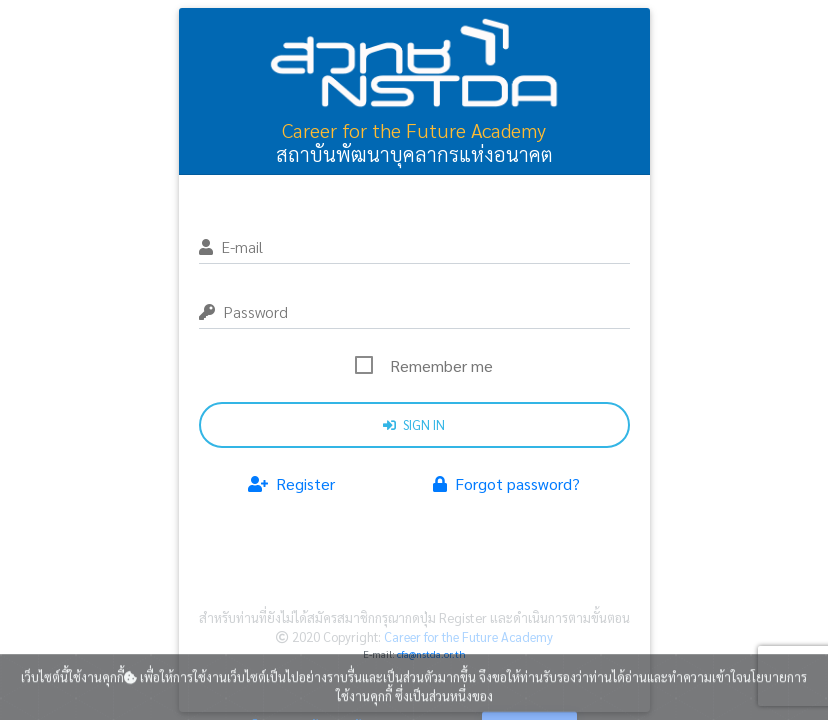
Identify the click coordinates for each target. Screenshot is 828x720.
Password (243, 311)
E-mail (231, 246)
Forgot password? (506, 483)
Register (291, 483)
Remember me (441, 365)
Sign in (414, 424)
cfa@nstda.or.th (431, 653)
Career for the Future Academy (467, 636)
